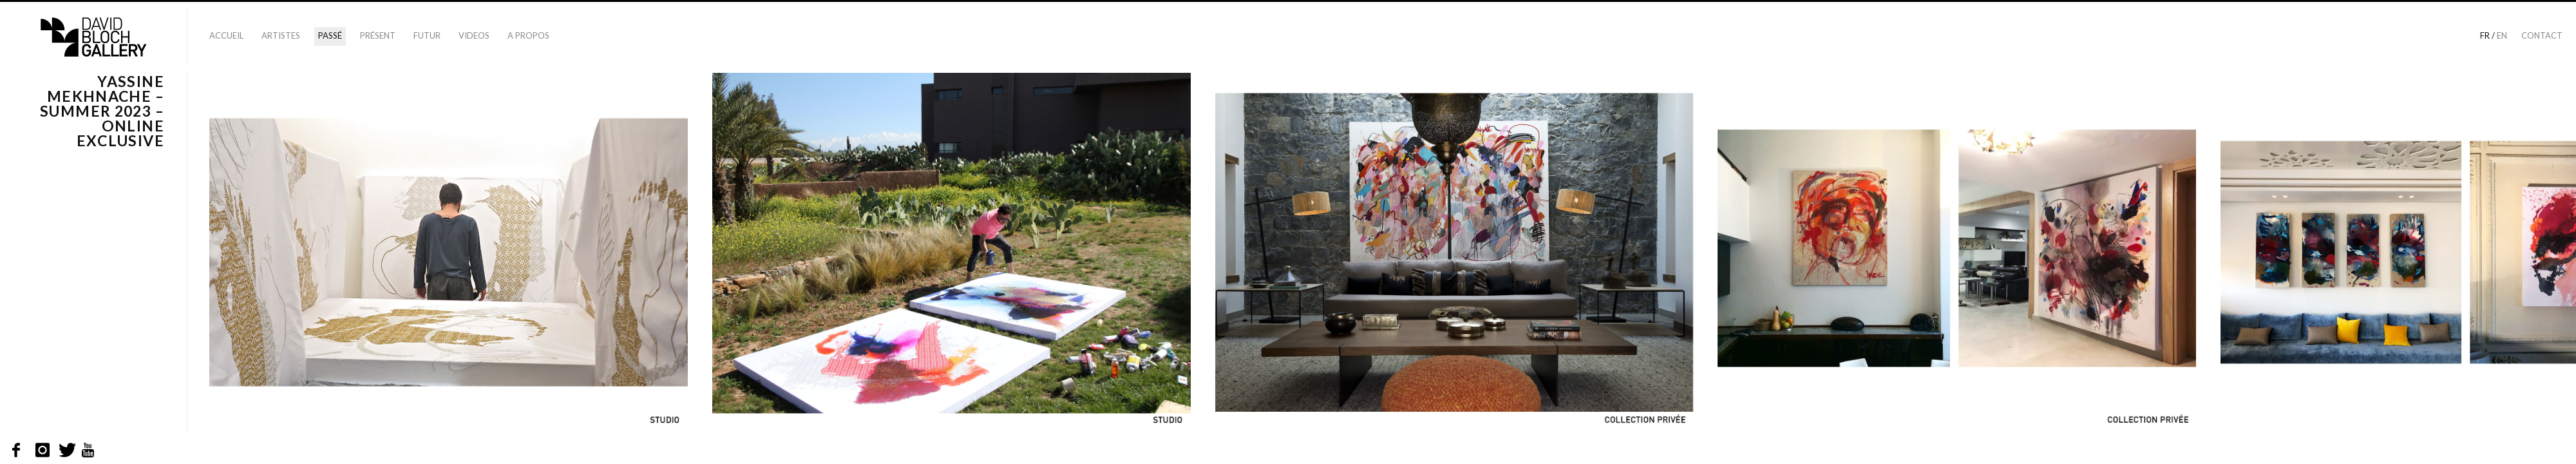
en (2502, 35)
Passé (330, 35)
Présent (377, 35)
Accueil (226, 35)
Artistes (280, 35)
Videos (474, 35)
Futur (426, 35)
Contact (2541, 35)
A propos (528, 35)
